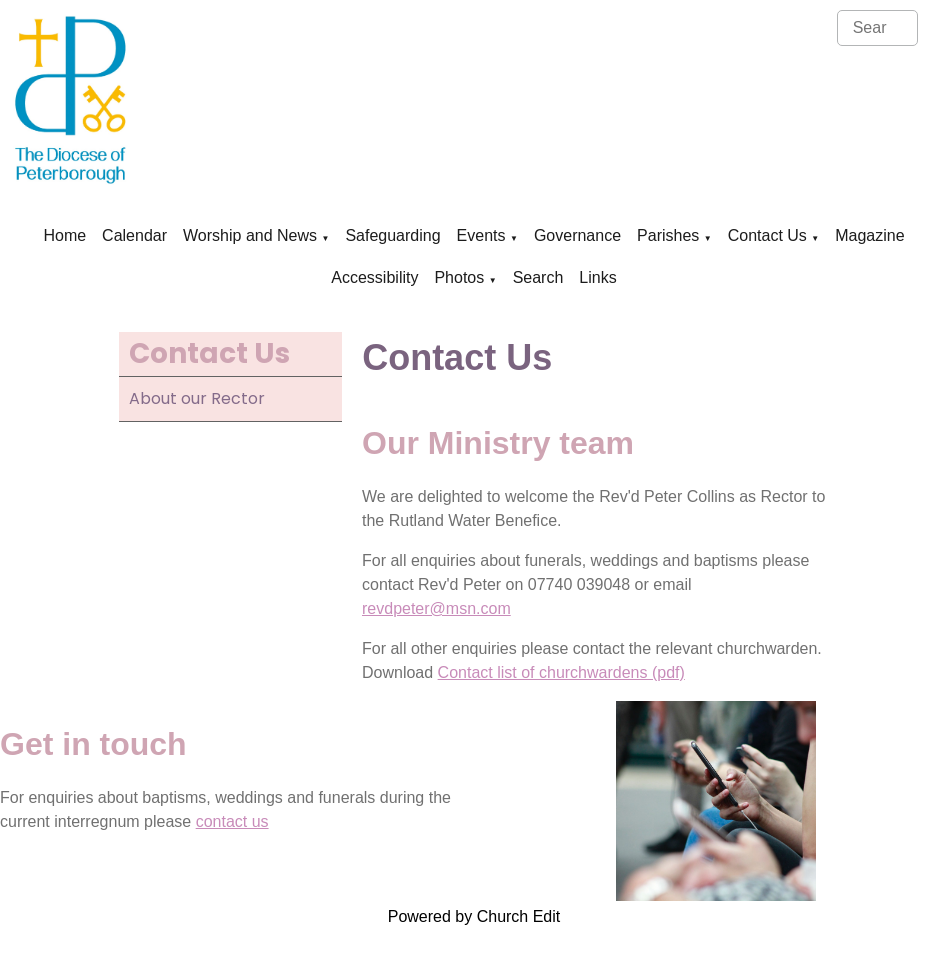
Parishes (668, 235)
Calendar (134, 235)
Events (481, 235)
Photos (459, 277)
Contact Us (767, 235)
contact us (232, 821)
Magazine (869, 235)
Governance (577, 235)
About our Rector (197, 398)
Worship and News (250, 235)
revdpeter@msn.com (436, 608)
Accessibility (374, 277)
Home (64, 235)
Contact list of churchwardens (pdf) (561, 672)
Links (597, 277)
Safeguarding (392, 235)
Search (538, 277)
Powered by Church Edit (474, 916)
